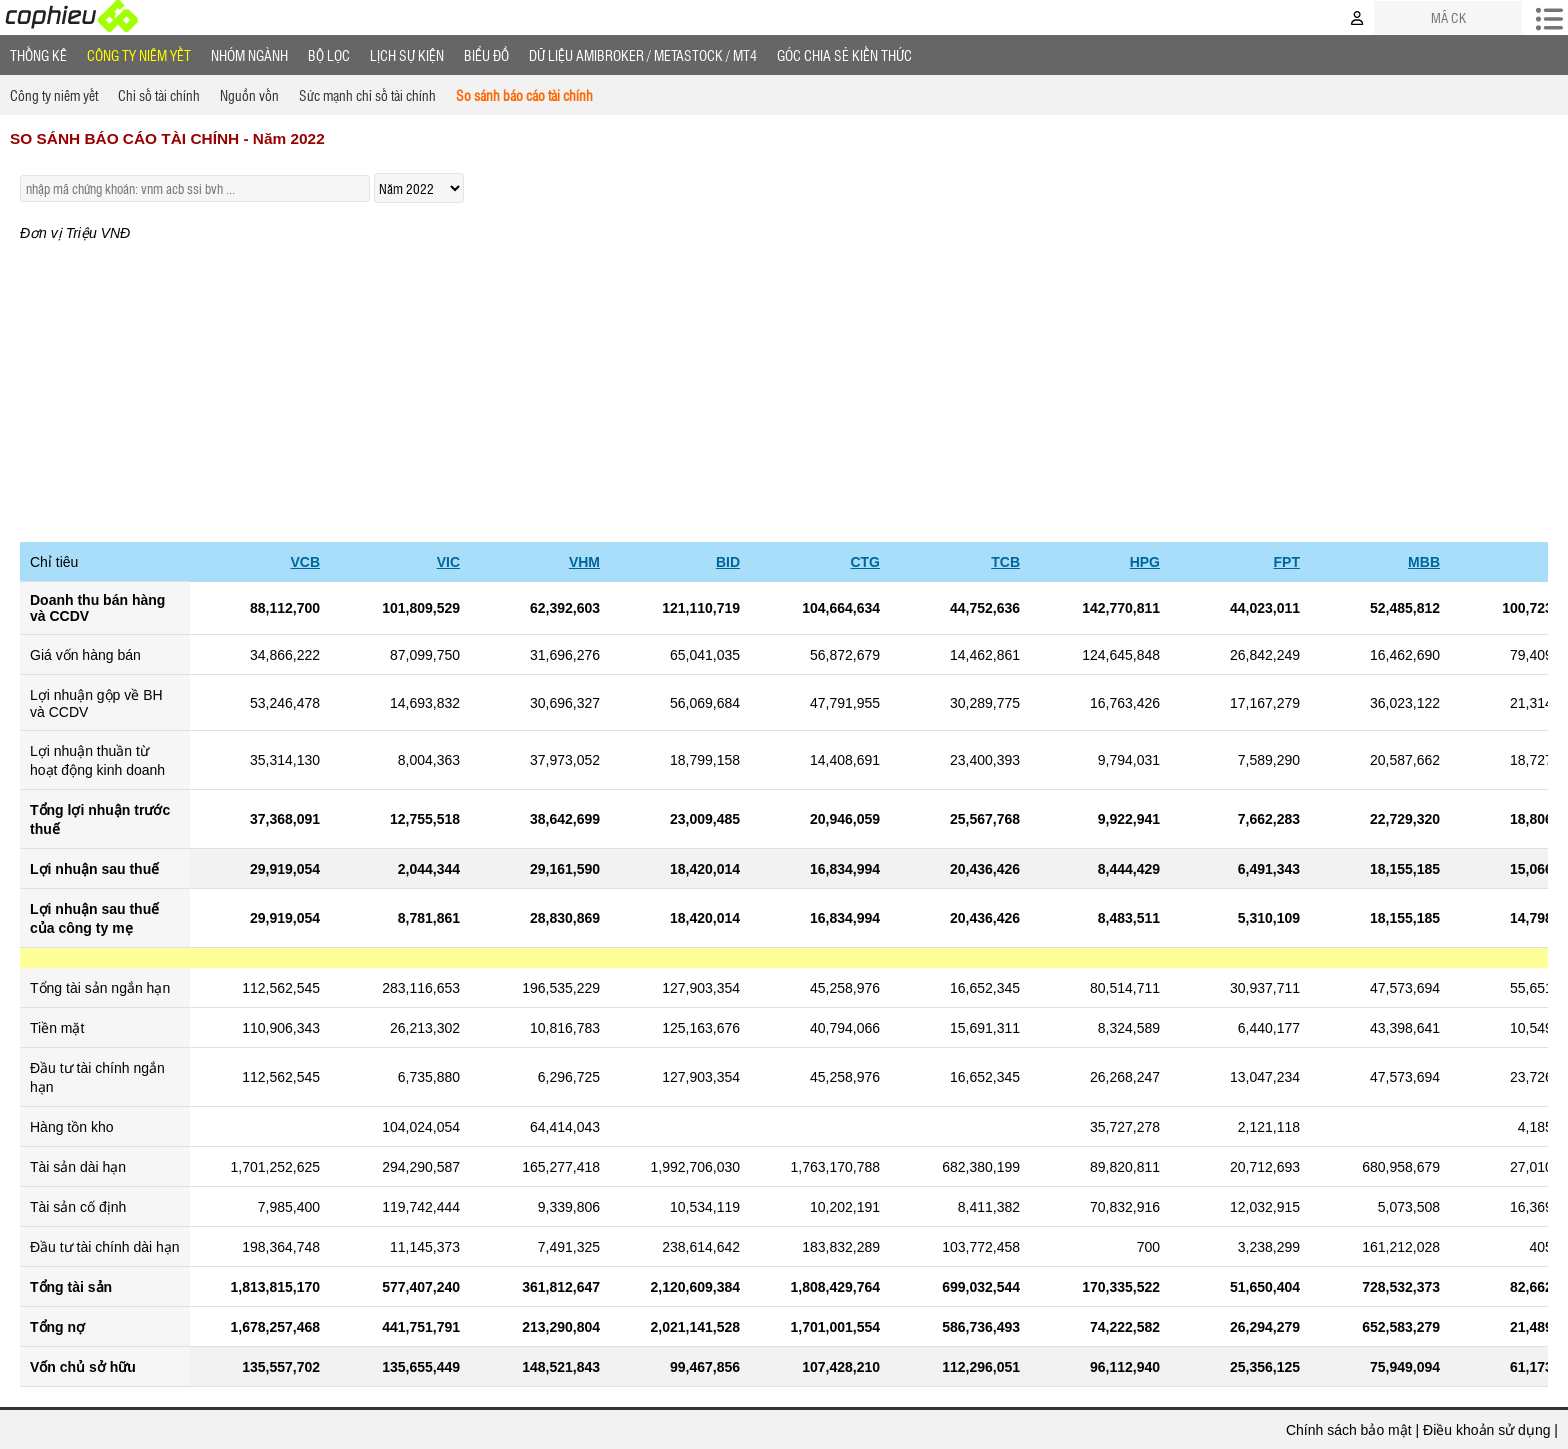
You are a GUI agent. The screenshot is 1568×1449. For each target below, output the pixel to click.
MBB (1424, 562)
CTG (865, 562)
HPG (1145, 562)
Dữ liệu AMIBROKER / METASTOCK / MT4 (643, 55)
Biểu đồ (486, 55)
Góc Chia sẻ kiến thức (844, 55)
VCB (305, 562)
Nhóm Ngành (249, 55)
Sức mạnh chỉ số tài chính (367, 95)
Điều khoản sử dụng (1486, 1430)
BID (728, 562)
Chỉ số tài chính (159, 95)
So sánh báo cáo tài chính (524, 95)
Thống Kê (38, 55)
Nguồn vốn (249, 95)
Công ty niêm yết (139, 55)
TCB (1005, 562)
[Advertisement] (784, 392)
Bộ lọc (329, 55)
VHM (584, 562)
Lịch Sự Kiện (407, 55)
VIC (448, 562)
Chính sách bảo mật (1349, 1430)
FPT (1287, 562)
